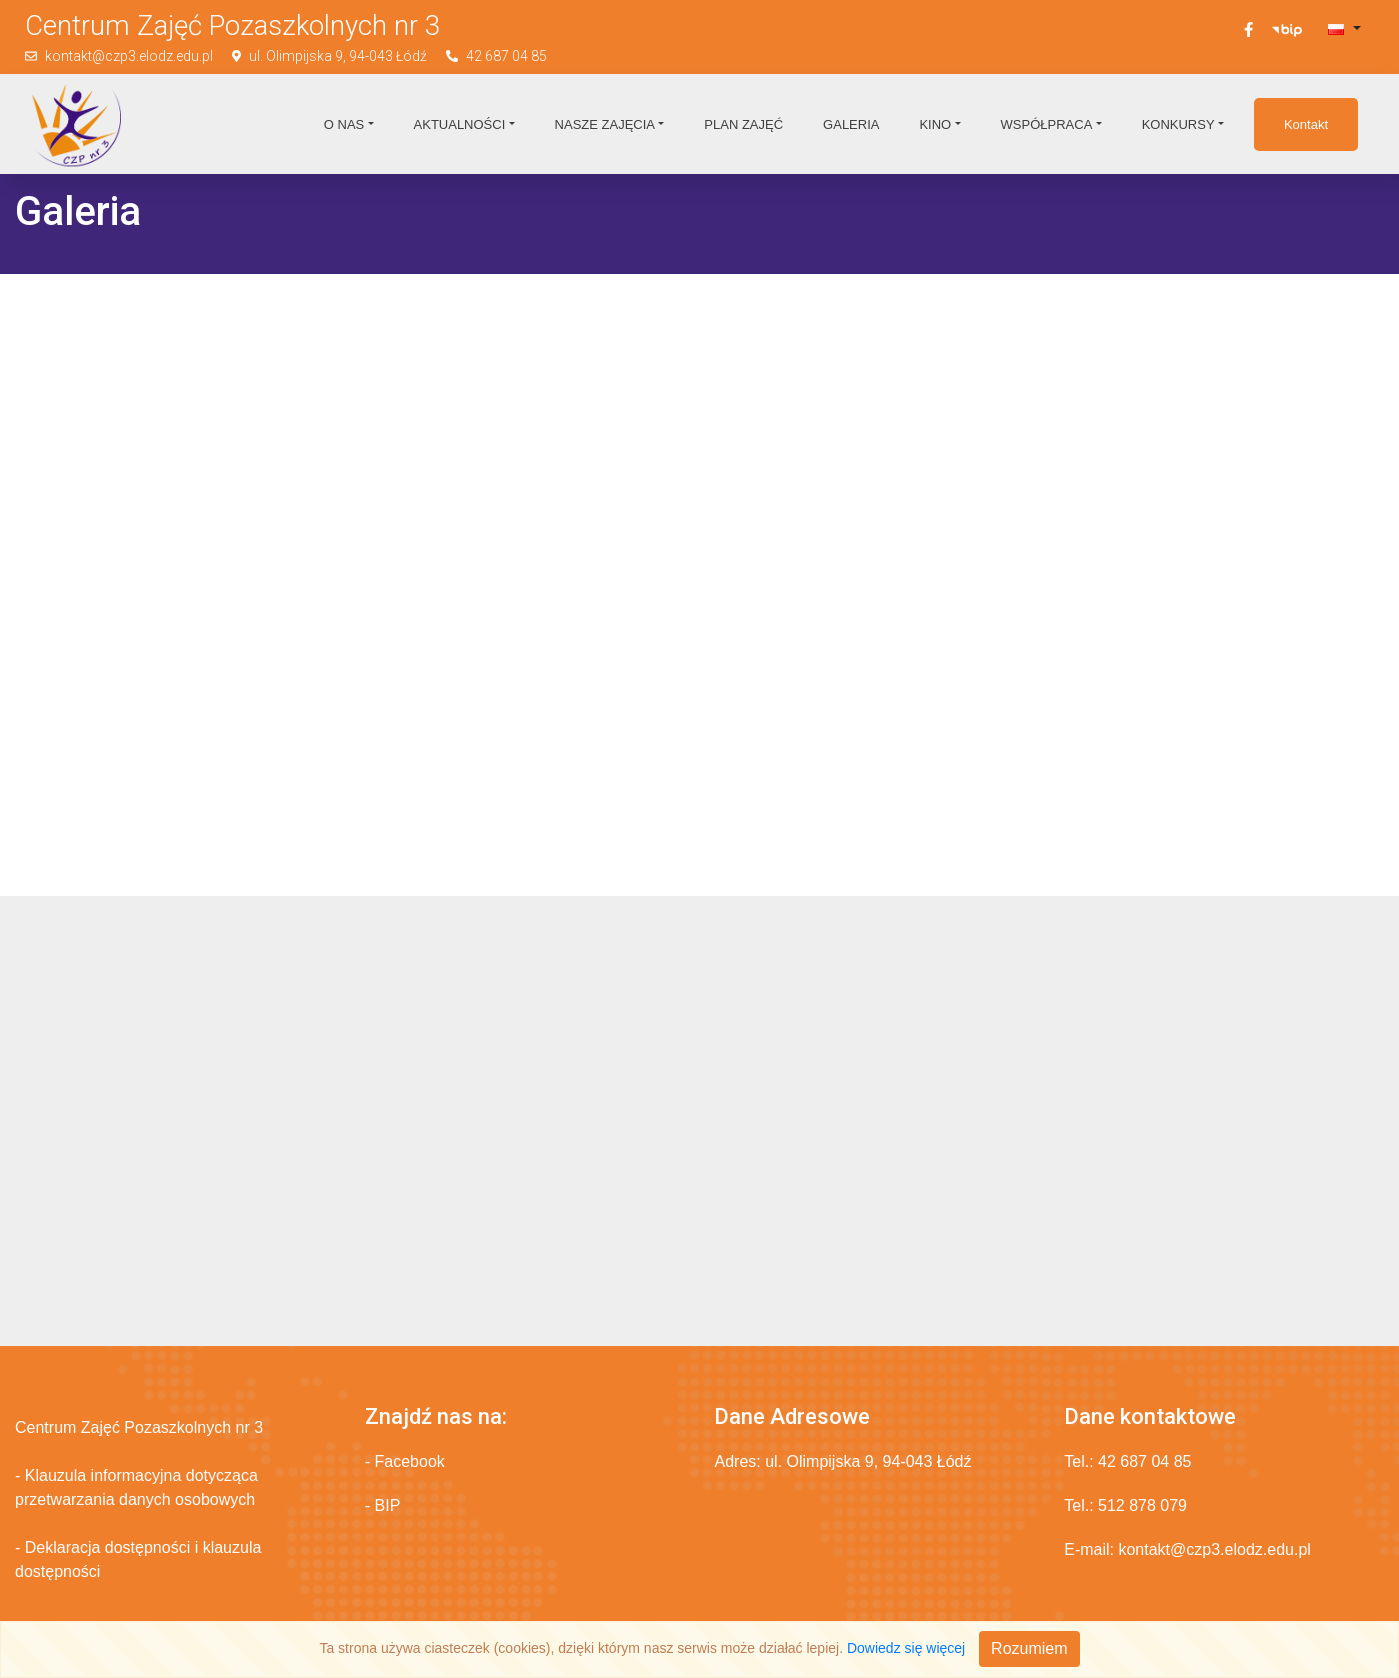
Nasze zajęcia (605, 124)
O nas (344, 124)
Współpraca (1047, 124)
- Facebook (405, 1461)
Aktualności (460, 124)
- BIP (383, 1505)
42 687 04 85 (506, 56)
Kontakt (1306, 124)
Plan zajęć (743, 124)
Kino (935, 124)
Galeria (851, 124)
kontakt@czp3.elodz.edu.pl (129, 56)
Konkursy (1178, 124)
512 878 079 (1142, 1505)
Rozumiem (1029, 1648)
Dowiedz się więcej (906, 1648)
